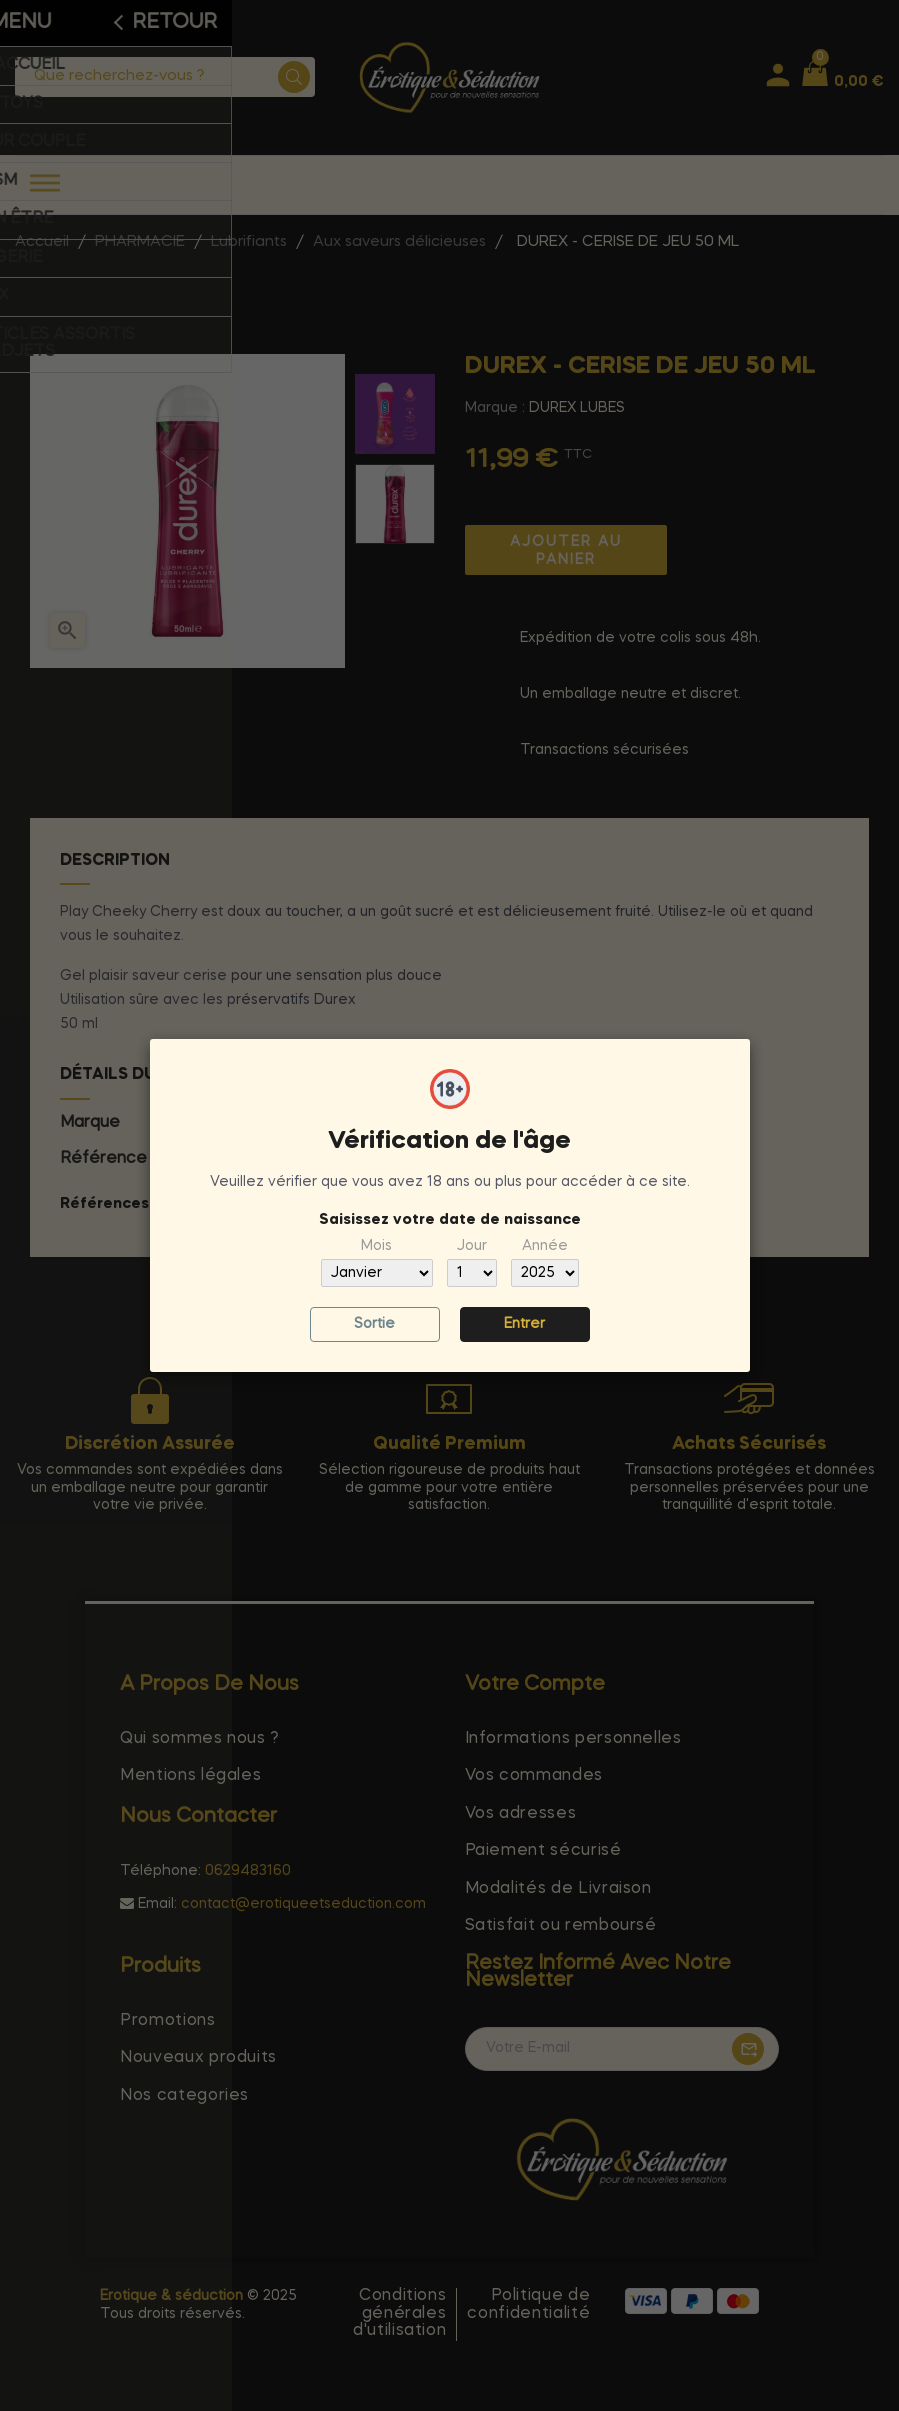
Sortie (374, 1324)
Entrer (524, 1324)
